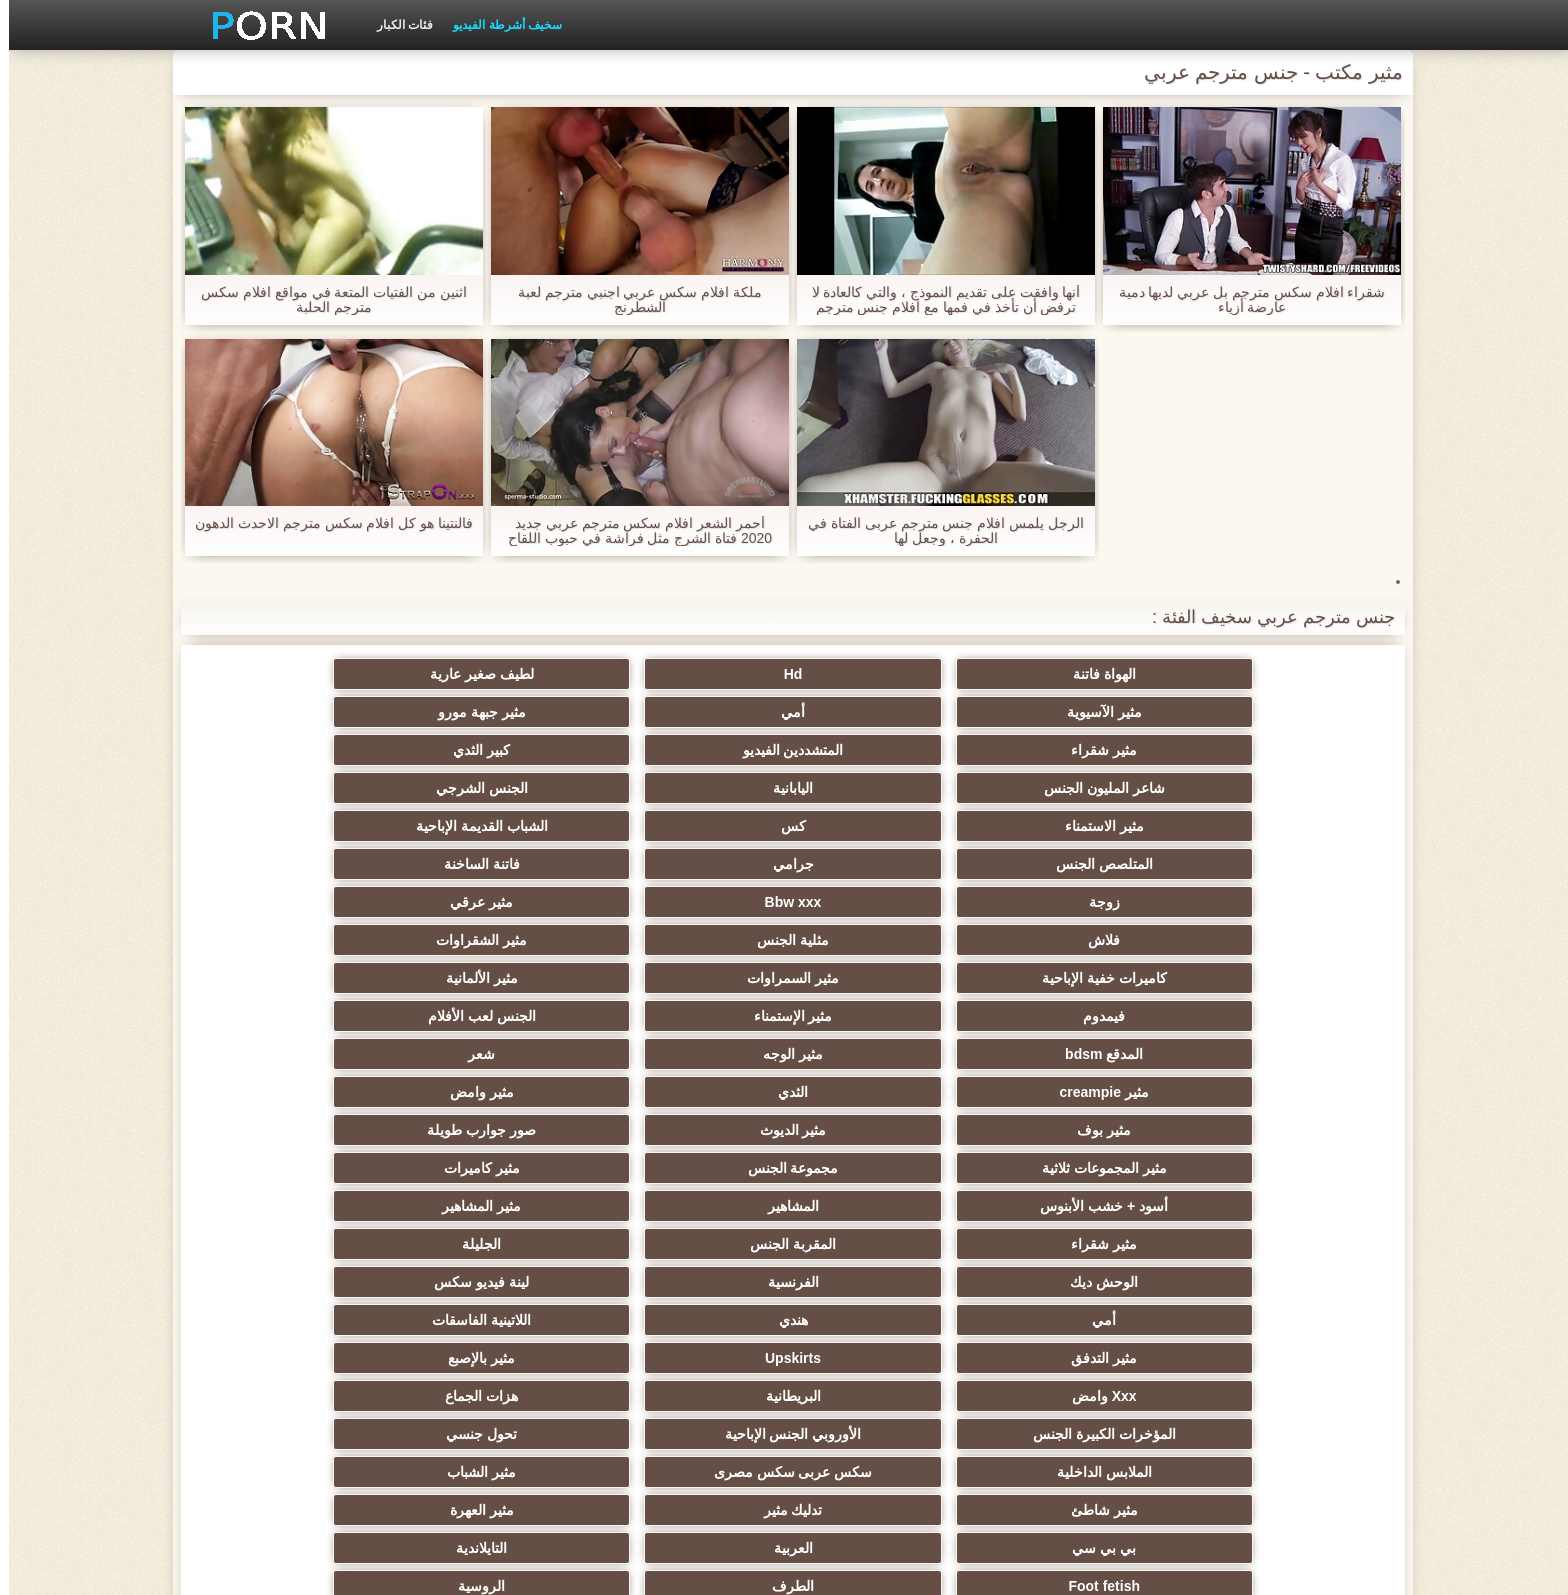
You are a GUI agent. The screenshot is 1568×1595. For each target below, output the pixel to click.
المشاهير (1077, 940)
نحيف (1078, 1244)
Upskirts (1078, 1016)
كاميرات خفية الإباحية (1273, 826)
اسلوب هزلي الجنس (294, 1168)
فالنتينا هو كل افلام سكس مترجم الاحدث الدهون (324, 531)
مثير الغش (490, 1168)
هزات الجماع (294, 1016)
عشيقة (1273, 1282)
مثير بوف (1274, 902)
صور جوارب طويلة (882, 902)
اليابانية (490, 712)
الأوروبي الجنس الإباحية (1077, 1054)
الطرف (1078, 1130)
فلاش (686, 788)
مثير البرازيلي (490, 1396)
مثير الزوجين (1273, 1206)
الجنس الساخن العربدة (686, 1168)
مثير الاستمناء (1273, 750)
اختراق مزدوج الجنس (882, 1320)
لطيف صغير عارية (882, 674)
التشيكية (294, 1206)
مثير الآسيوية (686, 674)
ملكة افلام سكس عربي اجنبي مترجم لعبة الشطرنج (631, 300)
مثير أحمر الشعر (294, 1130)
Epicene (686, 1206)
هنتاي (882, 1358)
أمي (490, 674)
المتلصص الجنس (686, 750)
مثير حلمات (686, 1244)
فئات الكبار (396, 25)
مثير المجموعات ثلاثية (686, 902)
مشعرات (1078, 1168)
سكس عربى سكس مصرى (490, 1054)
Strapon (1077, 1206)
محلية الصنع (1273, 1358)
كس (1077, 750)
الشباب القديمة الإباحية (882, 750)
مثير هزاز (686, 1358)
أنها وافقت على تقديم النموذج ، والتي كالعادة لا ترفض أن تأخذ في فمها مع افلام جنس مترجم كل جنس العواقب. (936, 300)
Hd (1077, 674)
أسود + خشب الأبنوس (1274, 940)
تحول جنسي (881, 1054)
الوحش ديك (1274, 978)
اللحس (1274, 1320)
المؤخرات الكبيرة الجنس (1273, 1054)
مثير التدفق (1274, 1016)
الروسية (881, 1130)
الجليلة (294, 940)
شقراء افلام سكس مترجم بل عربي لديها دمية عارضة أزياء (1242, 300)
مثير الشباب (294, 1054)
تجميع (490, 1206)
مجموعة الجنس (490, 902)
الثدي (490, 864)
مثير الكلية (1273, 1168)
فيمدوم (686, 826)
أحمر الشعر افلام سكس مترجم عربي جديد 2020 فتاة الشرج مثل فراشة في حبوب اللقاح (631, 531)
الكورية (686, 1282)
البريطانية (490, 1016)
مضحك (490, 1282)
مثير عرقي (881, 788)
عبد (1273, 1244)
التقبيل (1078, 1358)
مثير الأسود (294, 1320)
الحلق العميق (881, 1282)
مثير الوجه (1078, 864)
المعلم (881, 1396)
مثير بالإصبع (881, 1016)
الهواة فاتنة (1273, 674)
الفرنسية (1077, 978)
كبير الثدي (881, 712)
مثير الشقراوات (294, 788)
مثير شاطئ (1273, 1092)
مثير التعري (882, 1168)
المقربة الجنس (490, 940)
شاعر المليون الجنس (686, 712)
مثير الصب (294, 1244)
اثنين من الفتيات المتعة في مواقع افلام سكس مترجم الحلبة (325, 300)
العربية (490, 1092)
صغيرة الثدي (490, 1130)
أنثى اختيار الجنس (686, 1130)
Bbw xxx (1077, 788)
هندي (490, 978)
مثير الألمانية (882, 826)
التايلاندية (294, 1092)
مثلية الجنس (490, 788)
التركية (294, 1282)
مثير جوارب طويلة (490, 1320)
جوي (1077, 1282)
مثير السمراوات (1078, 826)
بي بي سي (686, 1092)
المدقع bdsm (1274, 864)
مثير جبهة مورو (294, 674)
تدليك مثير (1077, 1092)
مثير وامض (294, 864)
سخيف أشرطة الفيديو (498, 25)
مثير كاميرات (294, 902)
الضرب (881, 1244)
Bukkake (1274, 1396)
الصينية (882, 1206)
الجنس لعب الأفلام (294, 826)
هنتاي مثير (686, 1396)
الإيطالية (490, 1358)
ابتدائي (437, 1568)
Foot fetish (1274, 1130)
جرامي (490, 750)
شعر (881, 864)
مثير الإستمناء (490, 826)
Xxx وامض (686, 1016)
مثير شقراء (1274, 712)
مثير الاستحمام (294, 1358)
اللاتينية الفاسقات (294, 978)
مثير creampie (685, 864)
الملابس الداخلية (686, 1054)
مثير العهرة (882, 1092)
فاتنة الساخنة (294, 750)
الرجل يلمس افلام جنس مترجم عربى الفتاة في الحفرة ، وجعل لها (937, 531)
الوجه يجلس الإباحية (1077, 1396)
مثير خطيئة (490, 1244)
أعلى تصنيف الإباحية (294, 1396)
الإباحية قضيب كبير (686, 1320)
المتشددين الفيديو (1077, 712)
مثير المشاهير (881, 940)
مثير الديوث (1077, 902)
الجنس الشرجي (294, 712)
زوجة (1273, 788)
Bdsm (1077, 1320)
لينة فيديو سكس (882, 978)
